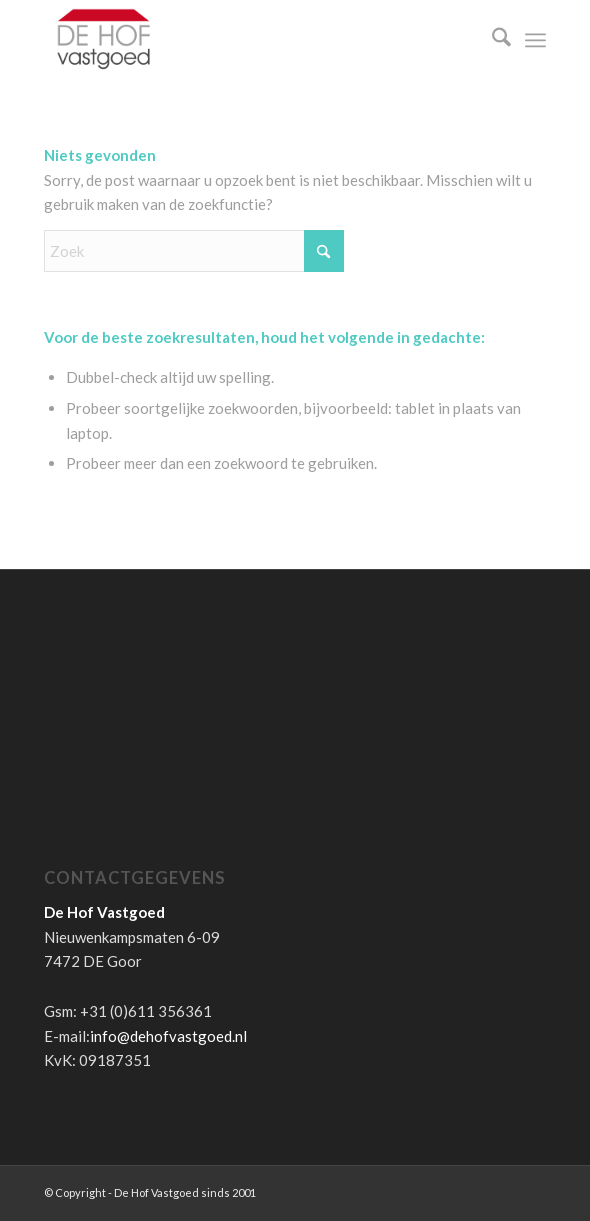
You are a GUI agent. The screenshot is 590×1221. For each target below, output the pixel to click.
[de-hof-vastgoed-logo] (244, 40)
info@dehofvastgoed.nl (168, 1036)
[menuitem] (491, 40)
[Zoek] (491, 40)
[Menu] (535, 40)
